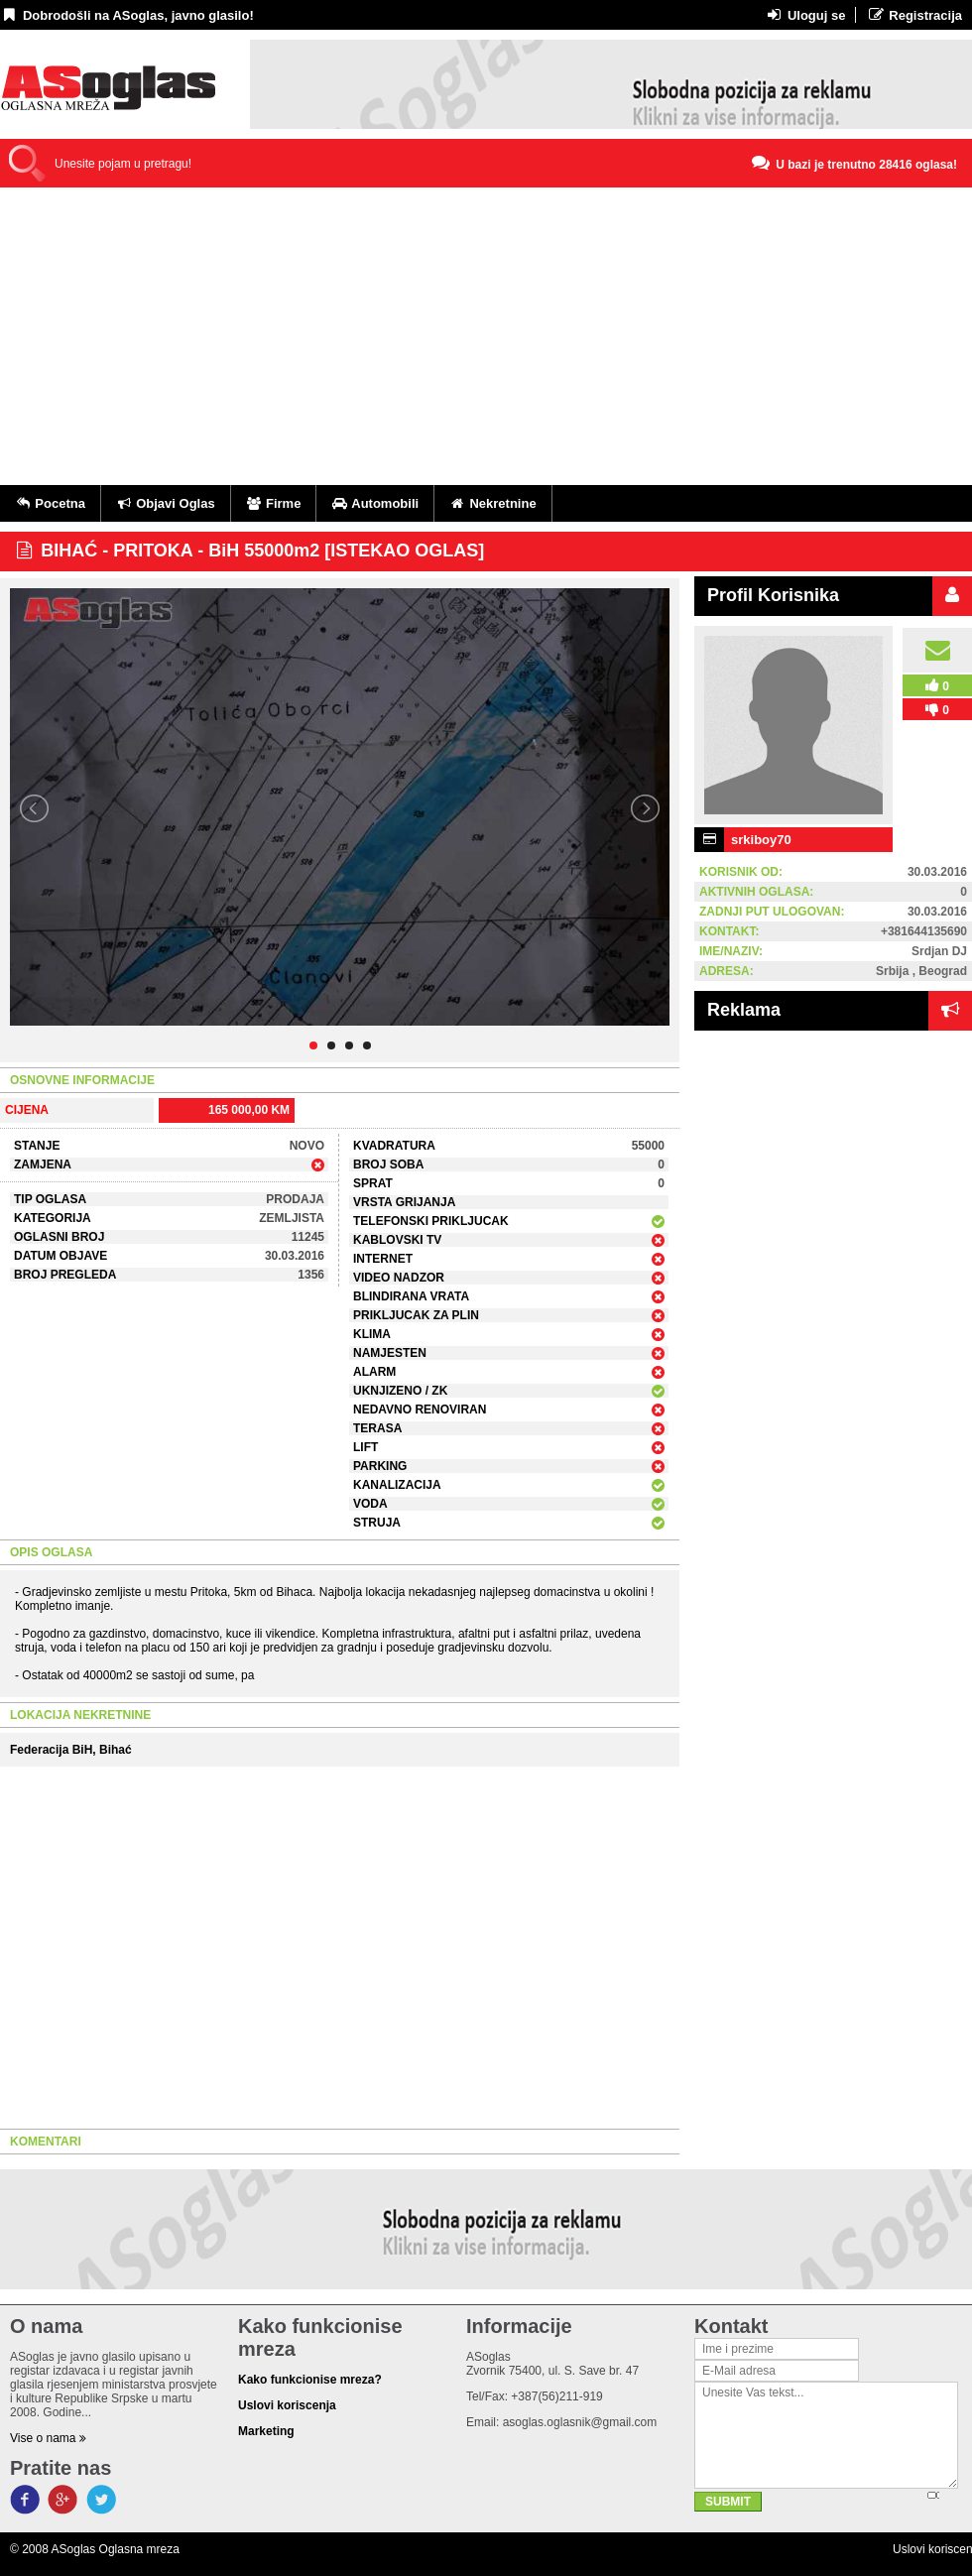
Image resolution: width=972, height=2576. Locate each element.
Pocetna (50, 503)
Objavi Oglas (165, 503)
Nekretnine (493, 503)
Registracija (914, 15)
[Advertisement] (486, 336)
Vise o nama (48, 2438)
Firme (274, 503)
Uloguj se (805, 15)
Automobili (375, 503)
